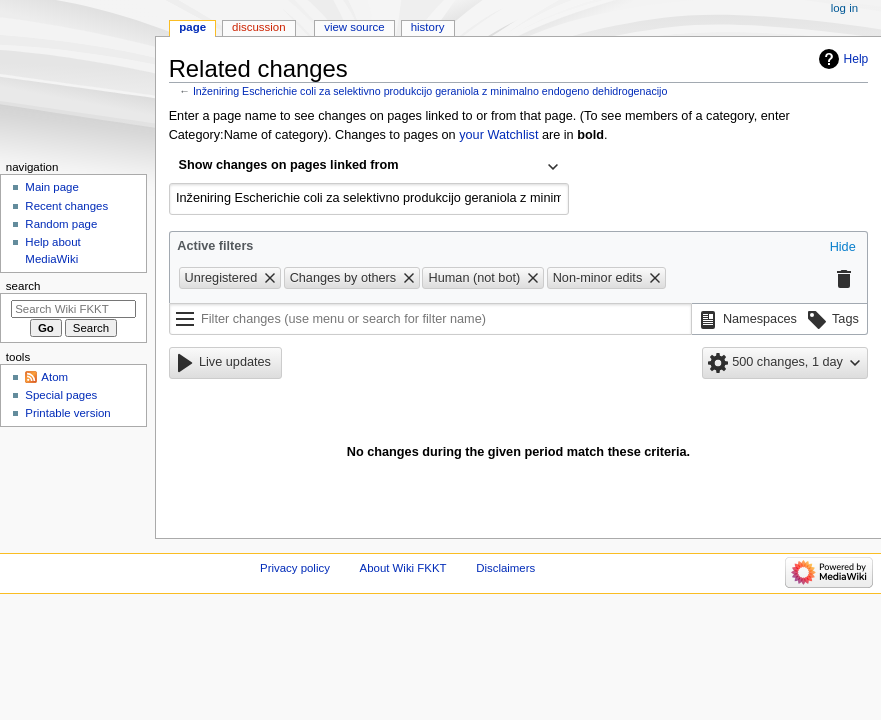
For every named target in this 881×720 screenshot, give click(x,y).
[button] (843, 248)
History (428, 27)
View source (354, 27)
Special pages (61, 395)
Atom (54, 377)
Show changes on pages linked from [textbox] (289, 165)
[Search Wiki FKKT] (73, 309)
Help (856, 59)
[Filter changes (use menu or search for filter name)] (430, 319)
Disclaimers (505, 568)
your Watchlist (498, 135)
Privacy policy (295, 568)
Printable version (67, 413)
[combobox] (369, 167)
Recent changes (66, 206)
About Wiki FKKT (403, 568)
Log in (844, 8)
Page (192, 27)
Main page (52, 187)
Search (23, 286)
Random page (61, 224)
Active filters (215, 246)
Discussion (258, 27)
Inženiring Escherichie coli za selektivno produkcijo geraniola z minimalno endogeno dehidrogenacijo (430, 91)
